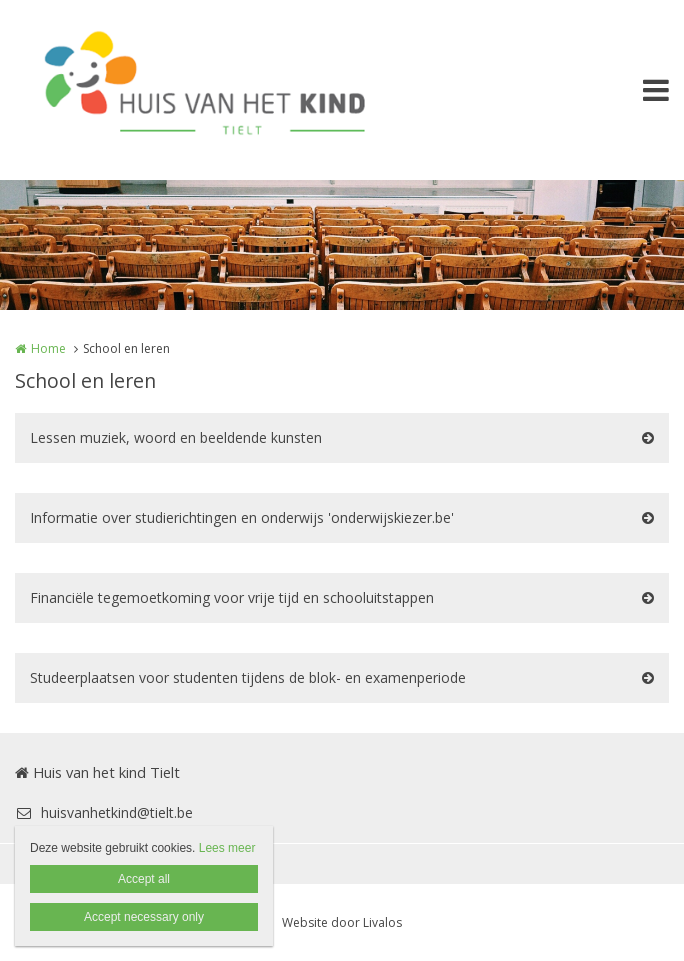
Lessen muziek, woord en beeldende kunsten (176, 437)
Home (48, 348)
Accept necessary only (144, 917)
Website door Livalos (342, 922)
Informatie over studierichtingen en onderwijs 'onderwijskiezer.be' (242, 517)
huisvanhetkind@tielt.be (104, 812)
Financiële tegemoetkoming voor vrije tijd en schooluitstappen (232, 597)
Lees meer (227, 848)
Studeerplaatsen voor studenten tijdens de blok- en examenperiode (248, 677)
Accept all (144, 879)
